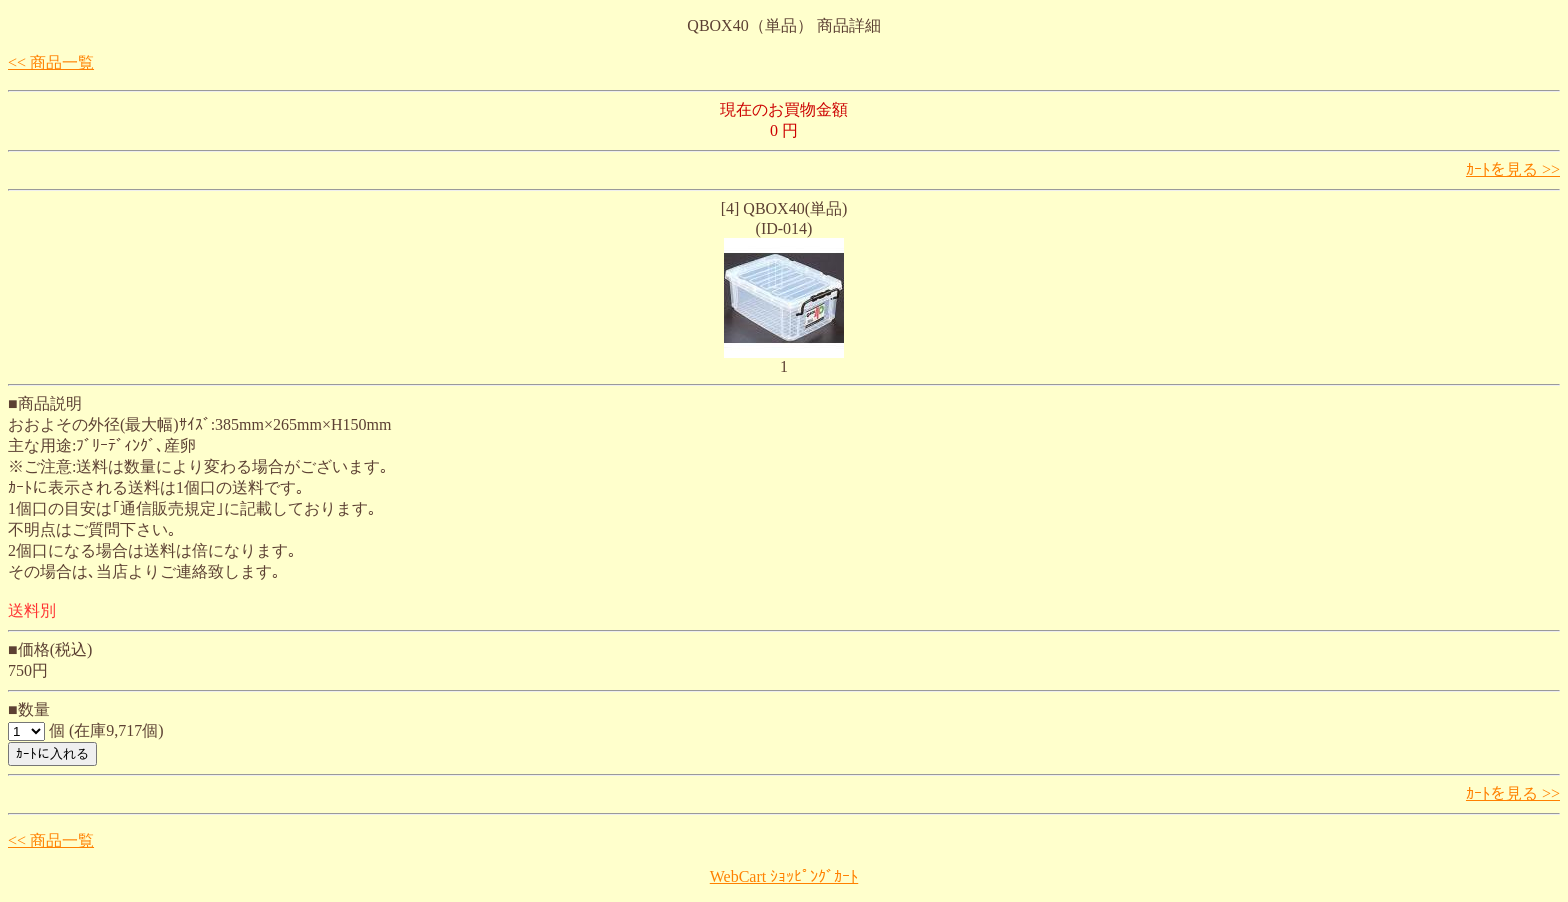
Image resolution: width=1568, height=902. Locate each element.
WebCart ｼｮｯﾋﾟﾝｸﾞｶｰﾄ (784, 876)
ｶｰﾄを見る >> (1513, 169)
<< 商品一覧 (51, 62)
